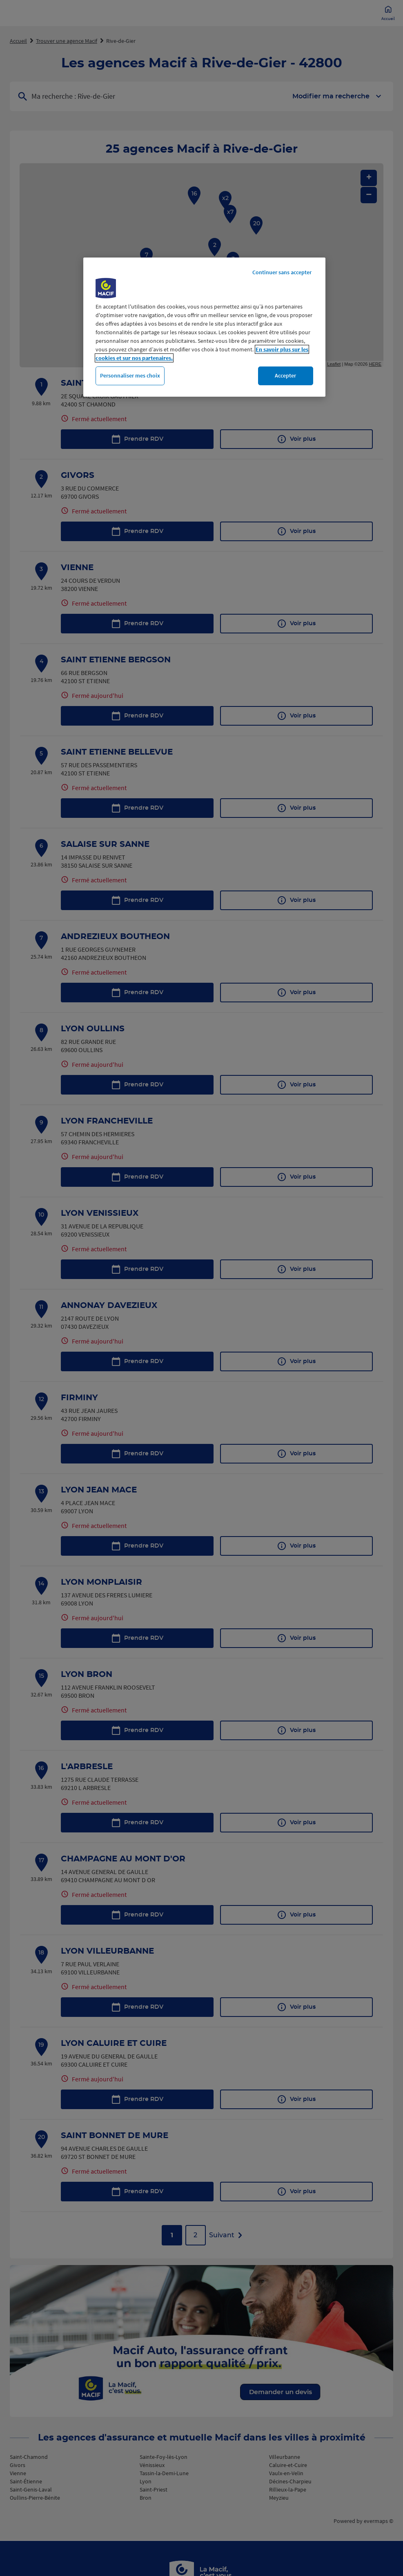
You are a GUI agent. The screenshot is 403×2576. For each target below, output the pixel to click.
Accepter (285, 375)
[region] (204, 327)
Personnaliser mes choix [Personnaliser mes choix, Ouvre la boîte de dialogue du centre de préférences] (130, 375)
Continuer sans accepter (282, 272)
